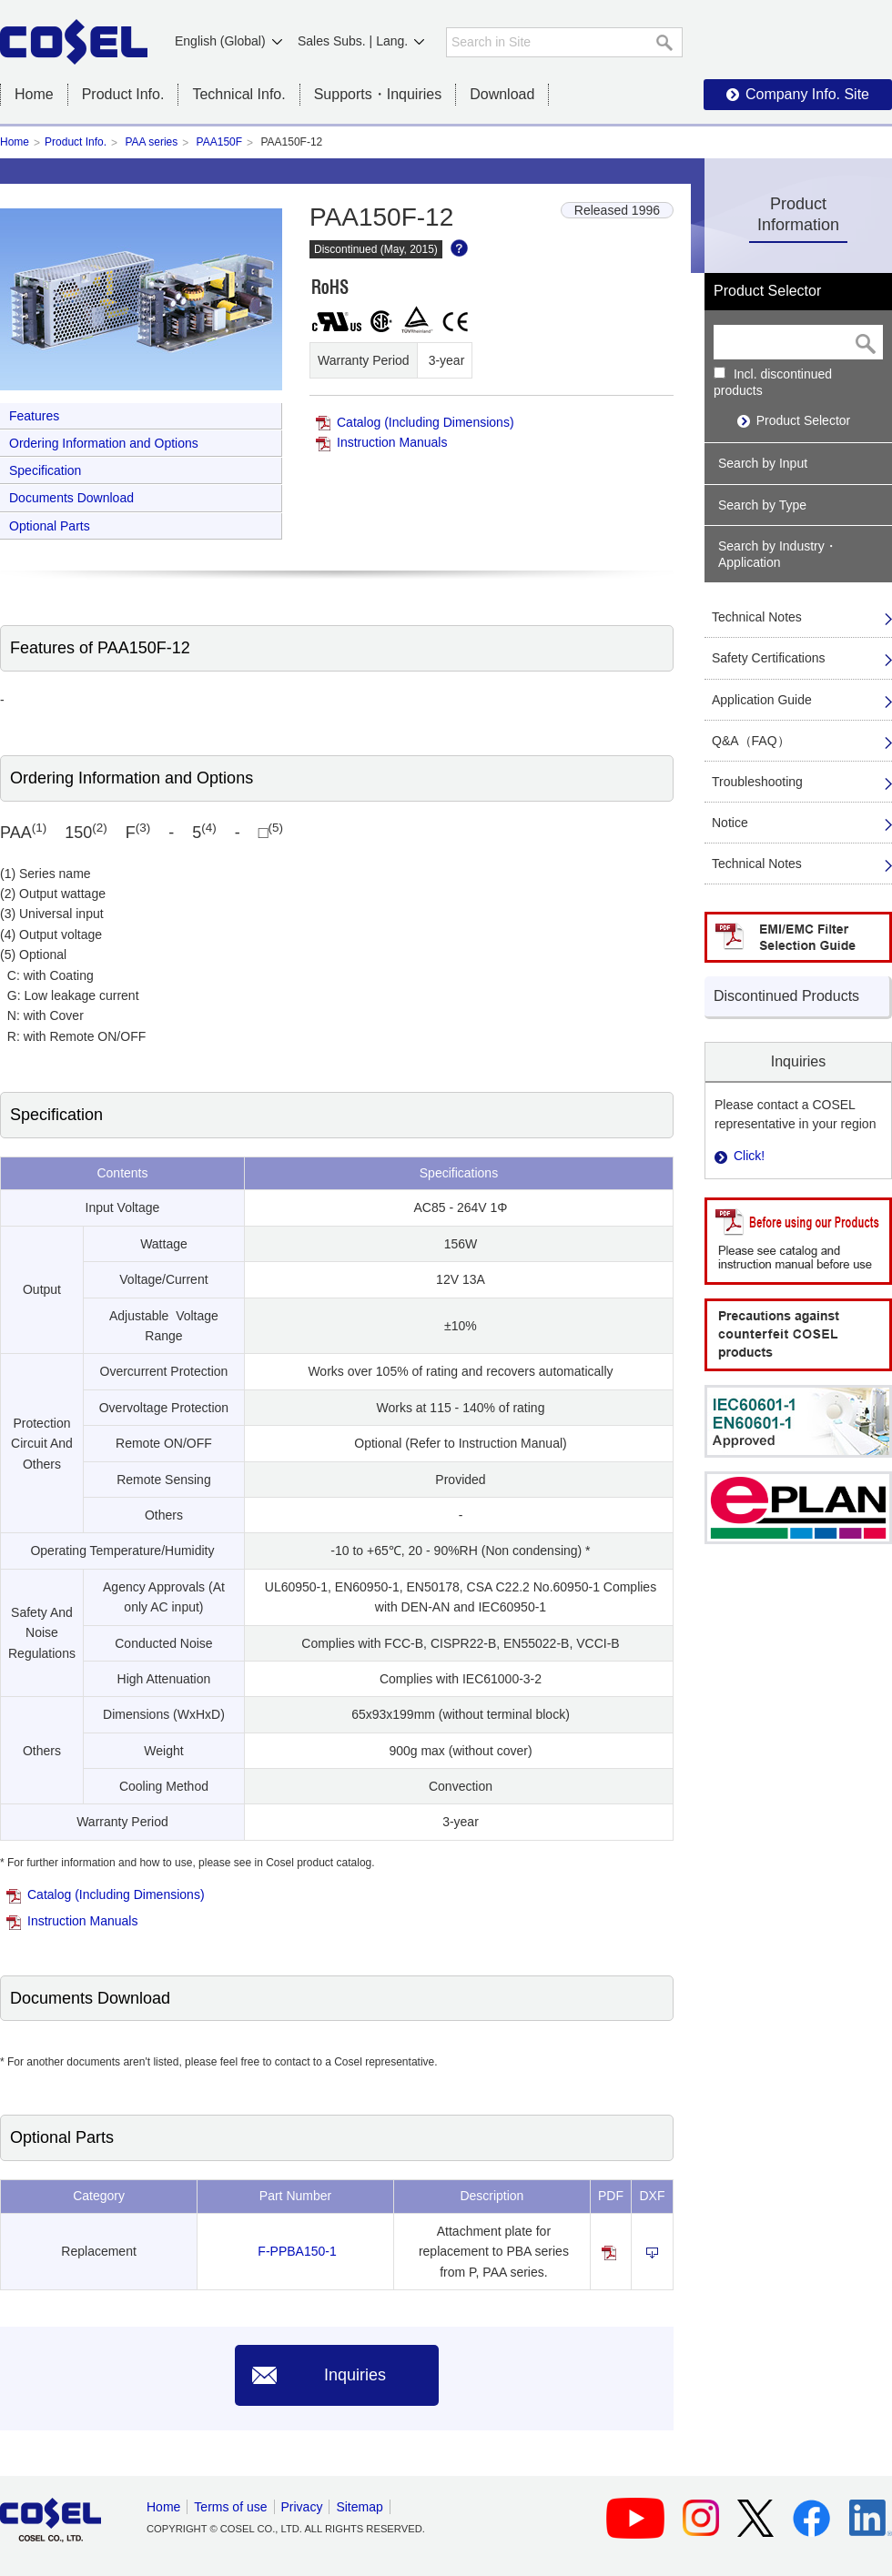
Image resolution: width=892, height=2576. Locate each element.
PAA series (151, 142)
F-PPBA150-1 (297, 2251)
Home (34, 94)
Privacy (302, 2507)
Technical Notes (757, 617)
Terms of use (230, 2507)
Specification (45, 470)
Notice (730, 822)
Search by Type (762, 505)
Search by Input (762, 463)
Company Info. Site (807, 94)
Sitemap (359, 2507)
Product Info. (75, 142)
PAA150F (219, 142)
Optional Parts (49, 526)
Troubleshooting (757, 781)
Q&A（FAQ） (751, 740)
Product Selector (803, 420)
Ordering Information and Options (103, 443)
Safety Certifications (769, 658)
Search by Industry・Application (777, 554)
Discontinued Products (786, 996)
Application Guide (762, 699)
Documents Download (71, 497)
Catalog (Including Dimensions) (425, 422)
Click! (749, 1155)
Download (502, 94)
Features (34, 416)
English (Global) (220, 41)
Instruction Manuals (392, 442)
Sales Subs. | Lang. (353, 41)
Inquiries (355, 2375)
